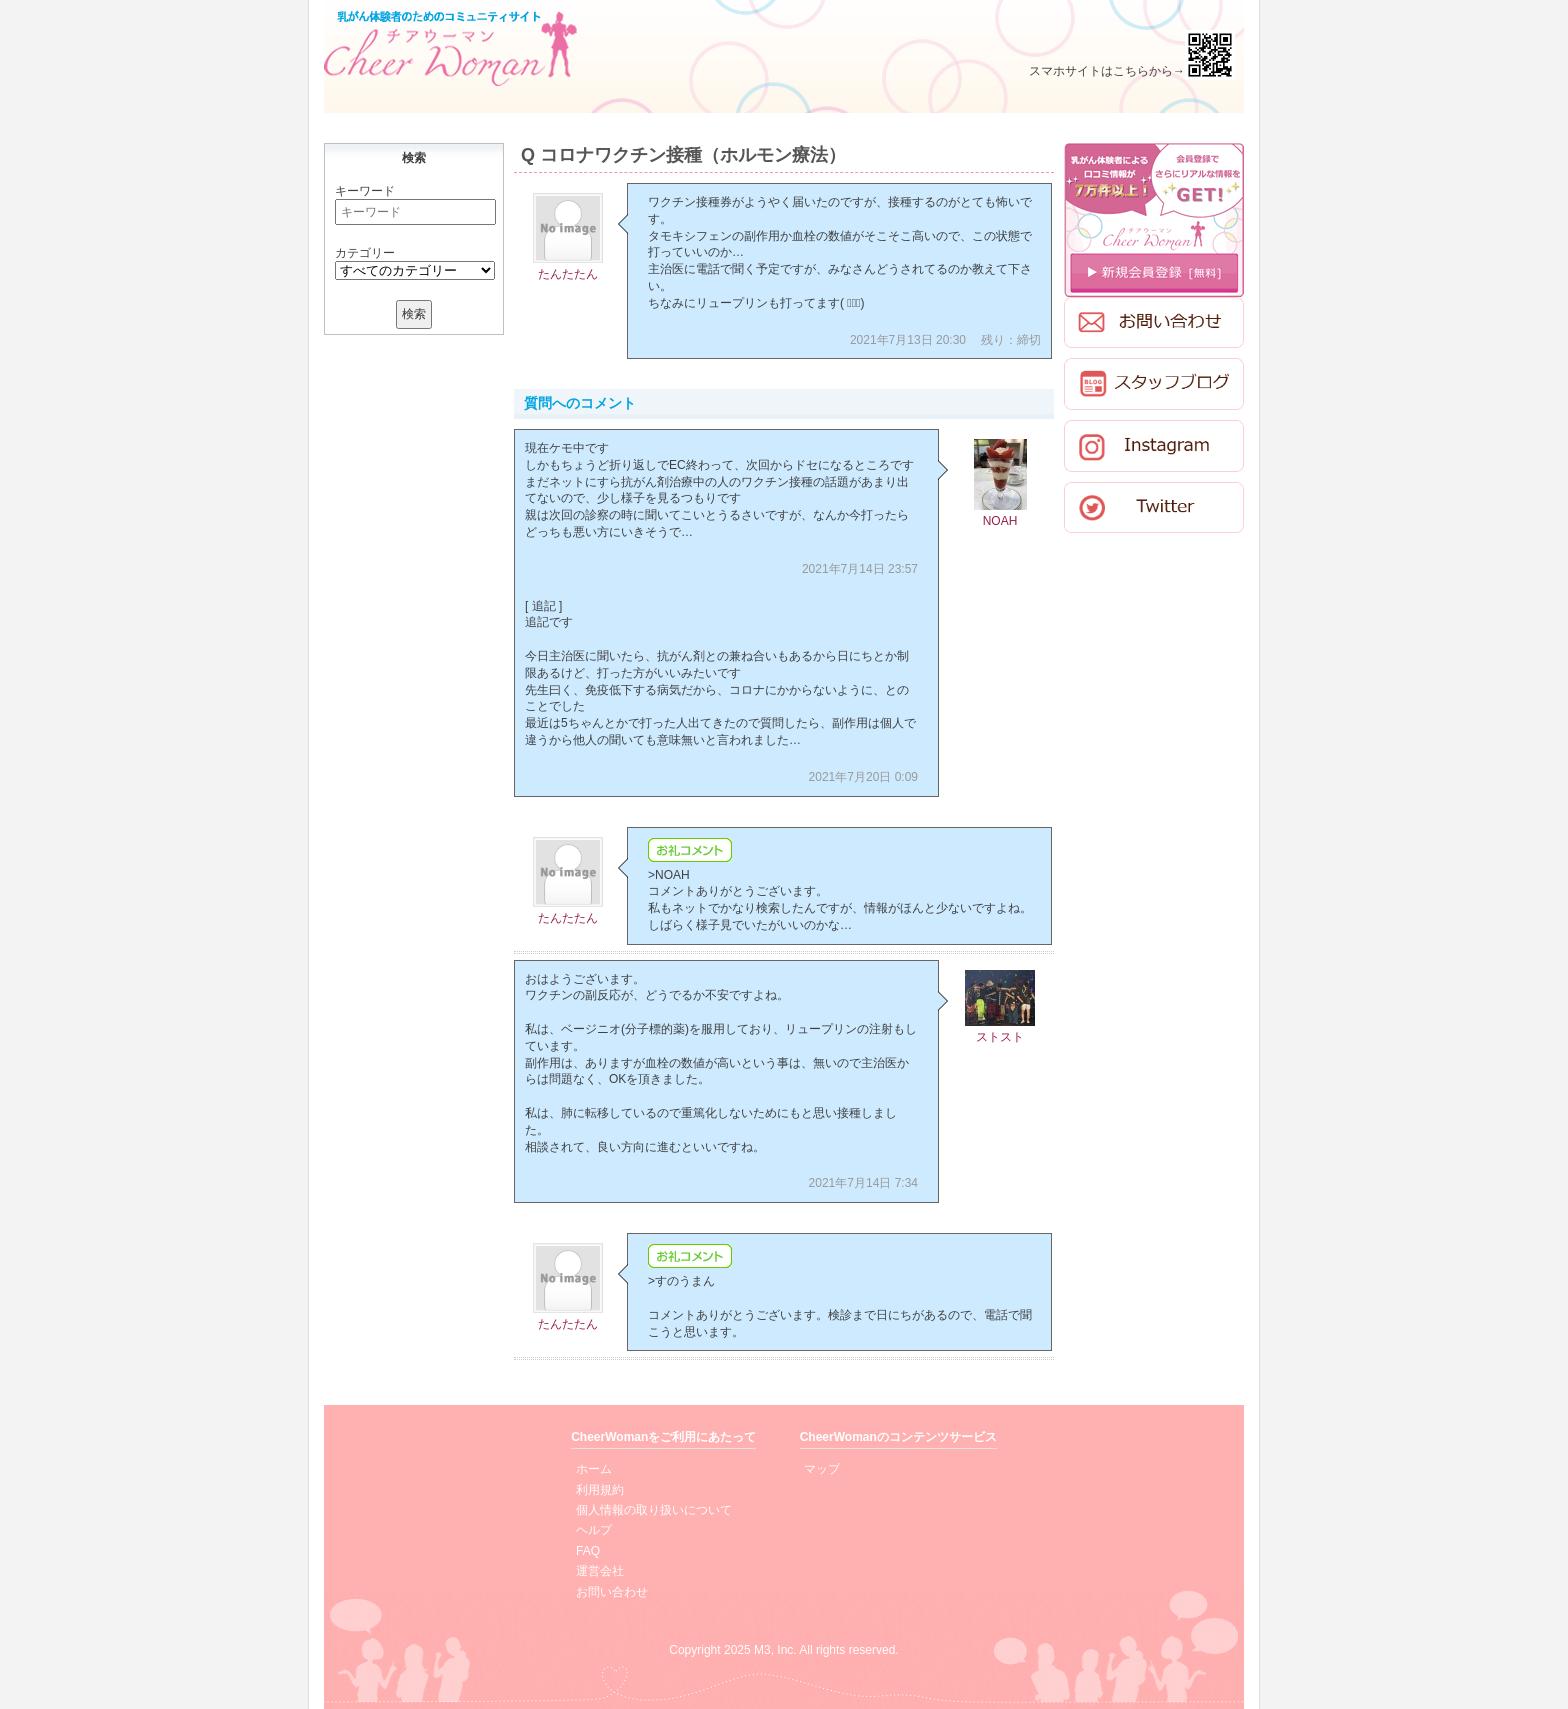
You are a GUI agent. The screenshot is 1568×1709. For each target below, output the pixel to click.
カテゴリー (365, 253)
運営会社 (600, 1571)
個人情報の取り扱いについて (654, 1510)
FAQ (588, 1551)
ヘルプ (594, 1530)
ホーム (594, 1469)
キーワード (365, 191)
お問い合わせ (612, 1592)
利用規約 (600, 1490)
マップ (822, 1469)
